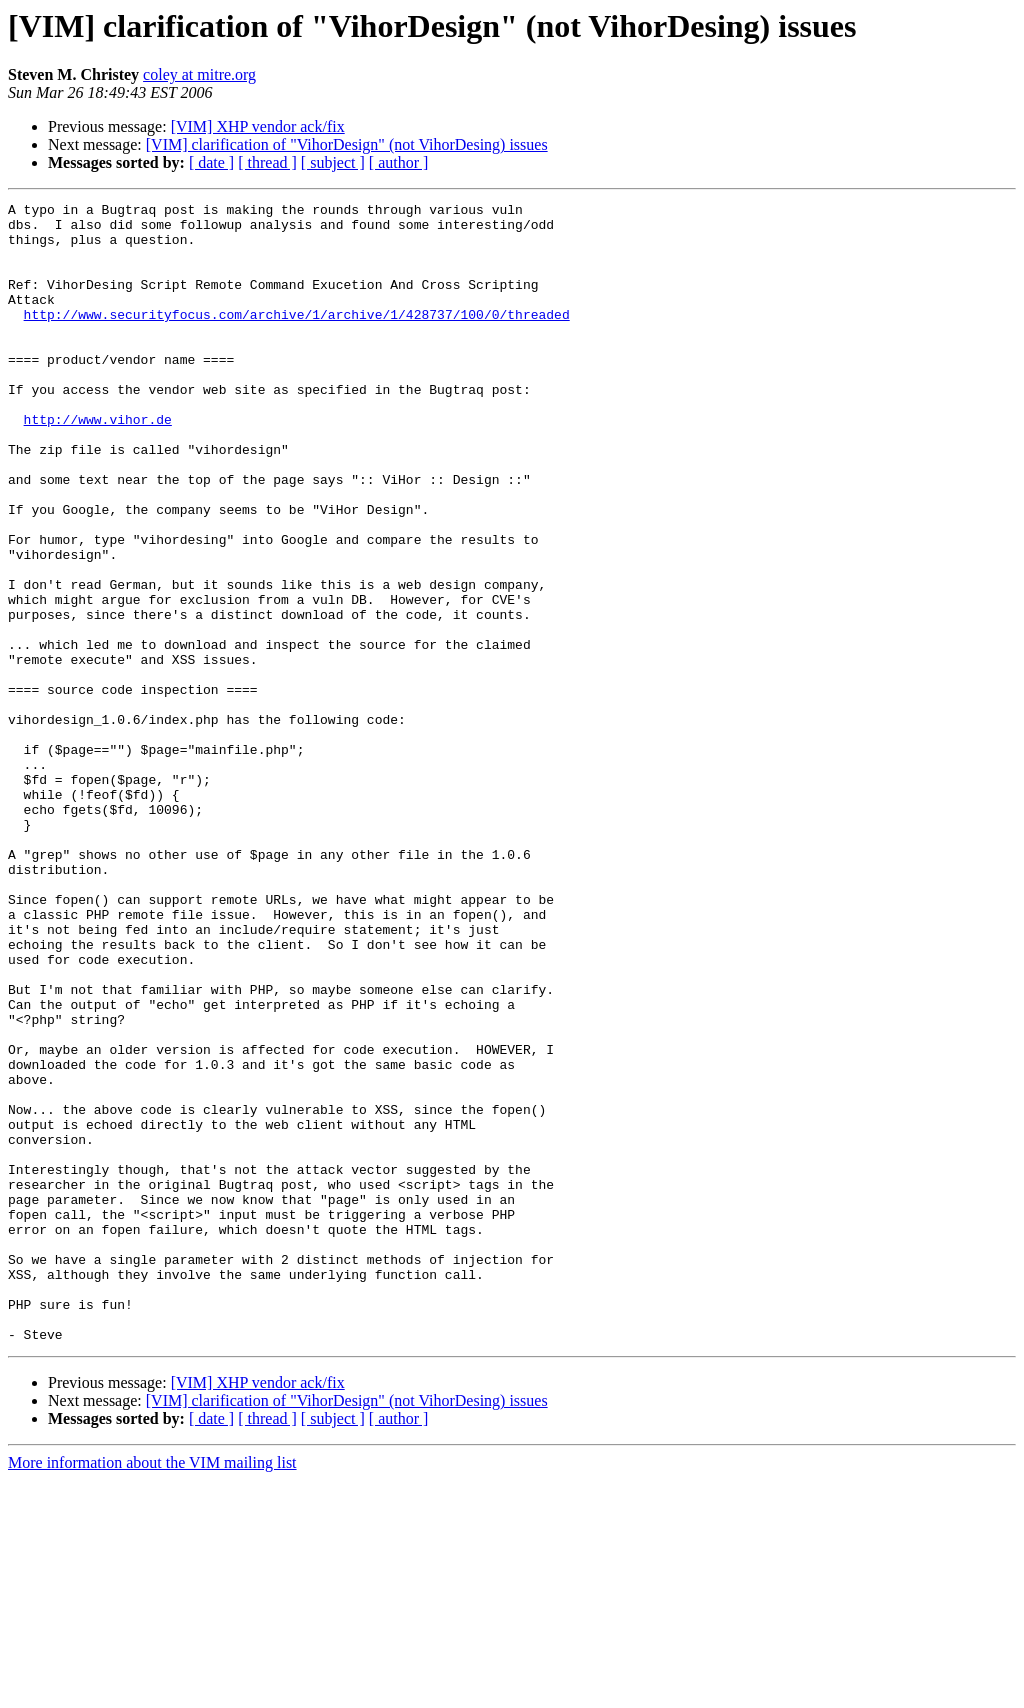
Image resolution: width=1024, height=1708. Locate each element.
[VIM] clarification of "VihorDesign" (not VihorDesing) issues (347, 144)
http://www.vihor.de (98, 464)
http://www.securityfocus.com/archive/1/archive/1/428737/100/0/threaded (297, 338)
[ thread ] (267, 162)
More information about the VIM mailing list (152, 1690)
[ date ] (211, 162)
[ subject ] (333, 162)
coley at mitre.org (199, 74)
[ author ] (399, 162)
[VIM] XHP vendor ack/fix (258, 126)
